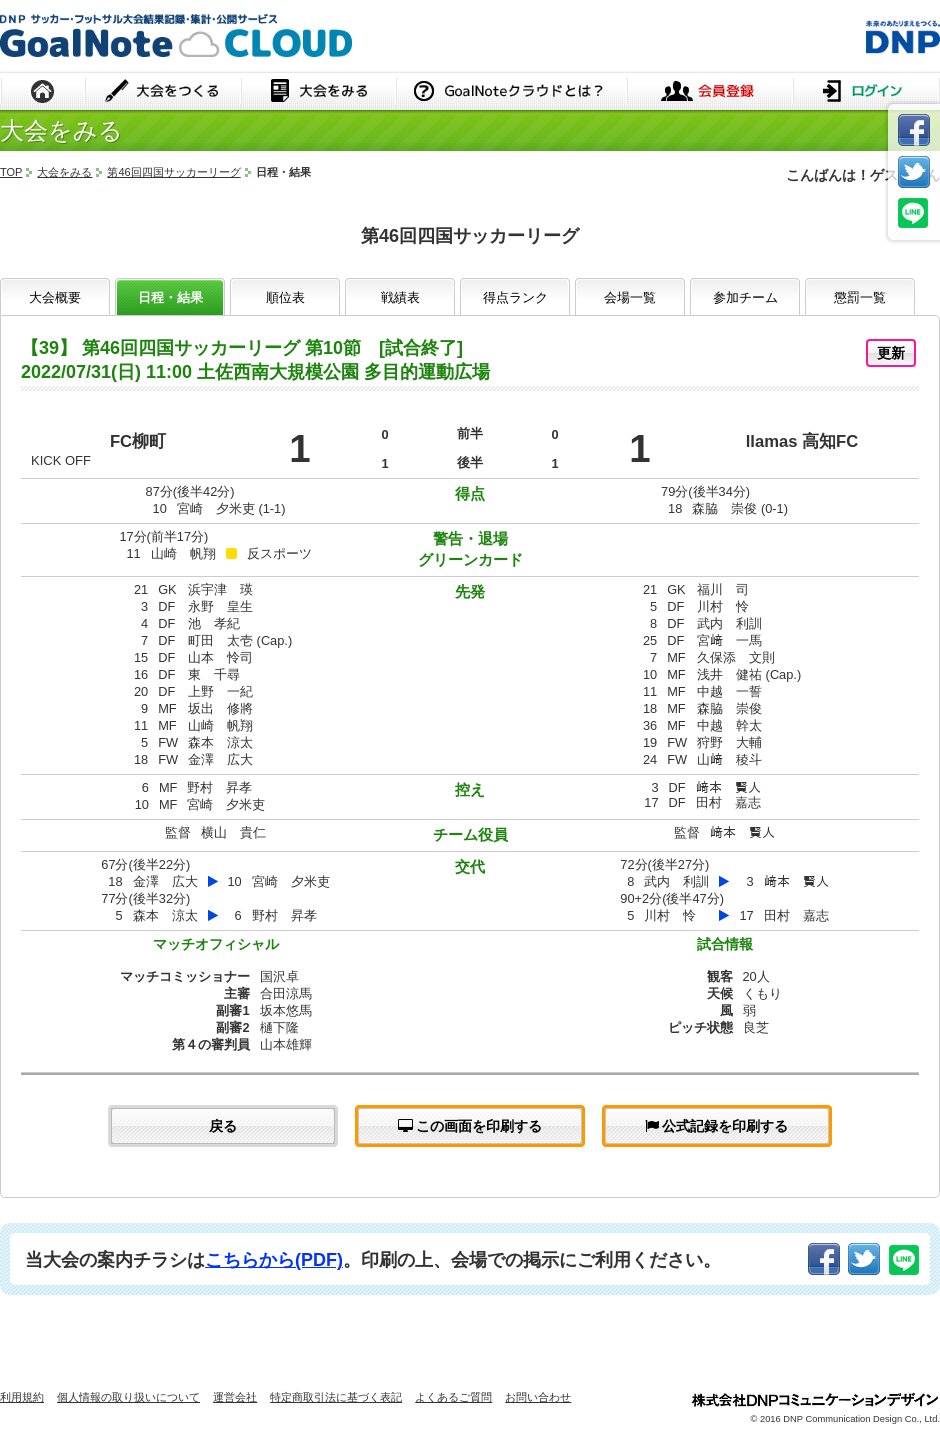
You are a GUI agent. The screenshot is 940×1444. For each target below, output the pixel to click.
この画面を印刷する (470, 1126)
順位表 (285, 297)
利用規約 (22, 1397)
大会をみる (318, 92)
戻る (223, 1126)
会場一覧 (630, 297)
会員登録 (710, 92)
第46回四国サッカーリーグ (173, 172)
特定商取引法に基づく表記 (336, 1397)
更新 (891, 353)
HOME (43, 92)
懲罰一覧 (860, 297)
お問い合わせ (538, 1397)
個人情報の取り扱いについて (128, 1397)
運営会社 (235, 1397)
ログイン (866, 92)
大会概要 (55, 297)
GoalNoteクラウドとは (511, 92)
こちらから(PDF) (274, 1260)
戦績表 (400, 297)
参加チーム (745, 297)
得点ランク (515, 297)
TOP (11, 172)
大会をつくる (163, 92)
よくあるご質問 (453, 1397)
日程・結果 (170, 297)
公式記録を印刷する (717, 1126)
